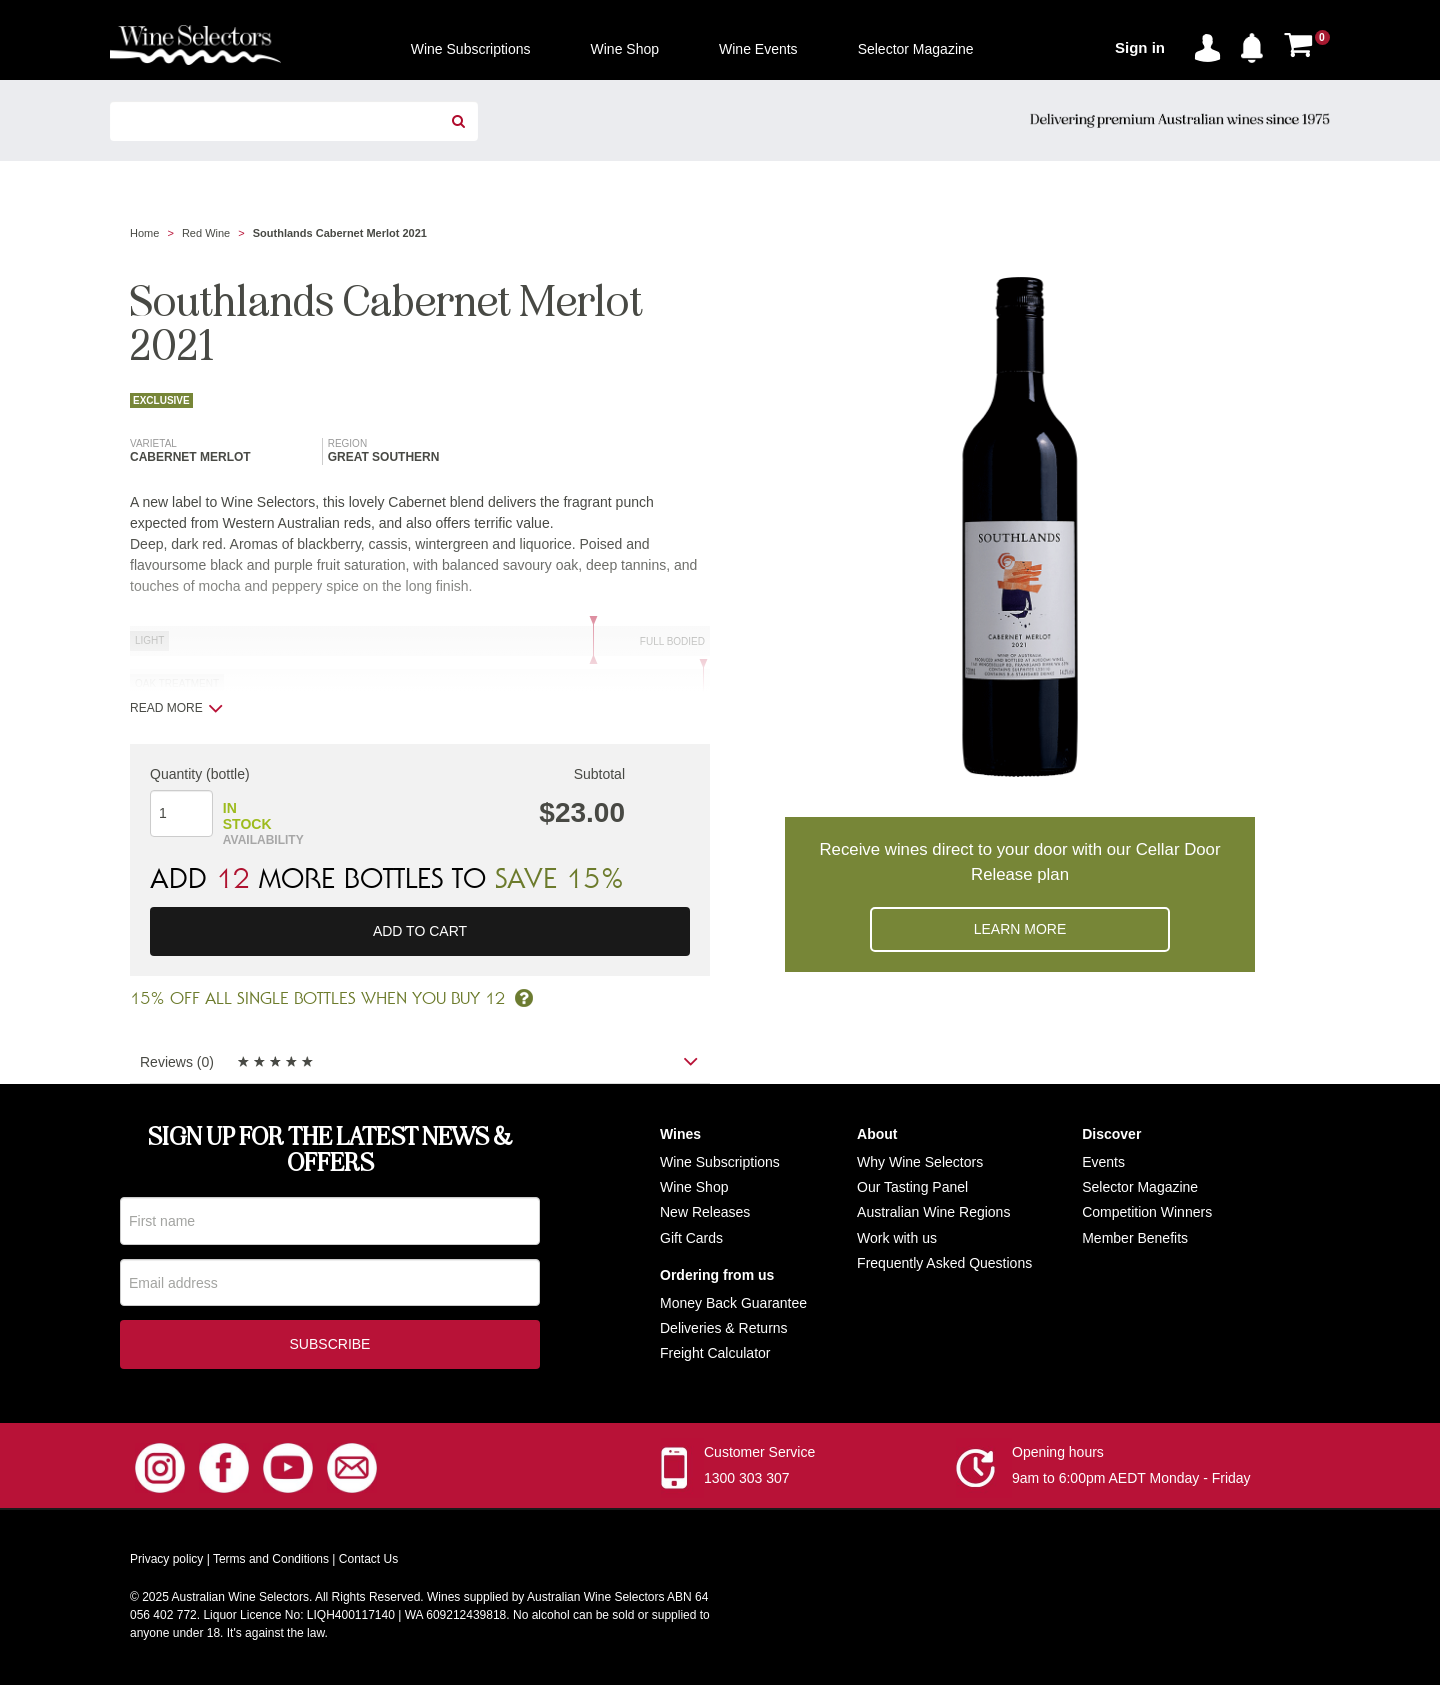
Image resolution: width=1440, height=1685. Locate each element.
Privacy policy (166, 1562)
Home (144, 233)
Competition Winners (1147, 1212)
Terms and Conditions (271, 1562)
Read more (176, 708)
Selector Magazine (1140, 1187)
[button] (1257, 44)
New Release (701, 1212)
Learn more (1020, 929)
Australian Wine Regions (933, 1212)
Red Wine (206, 233)
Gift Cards (691, 1238)
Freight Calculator (715, 1353)
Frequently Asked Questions (944, 1263)
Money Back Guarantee (733, 1303)
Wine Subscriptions (720, 1162)
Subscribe (330, 1347)
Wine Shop (694, 1187)
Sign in (1140, 47)
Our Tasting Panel (912, 1187)
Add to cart (420, 931)
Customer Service (759, 1455)
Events (1103, 1162)
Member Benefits (1135, 1238)
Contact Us (368, 1562)
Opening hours (1058, 1455)
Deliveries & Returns (724, 1328)
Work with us (897, 1238)
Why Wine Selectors (920, 1162)
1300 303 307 (747, 1481)
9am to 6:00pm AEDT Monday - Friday (1131, 1481)
